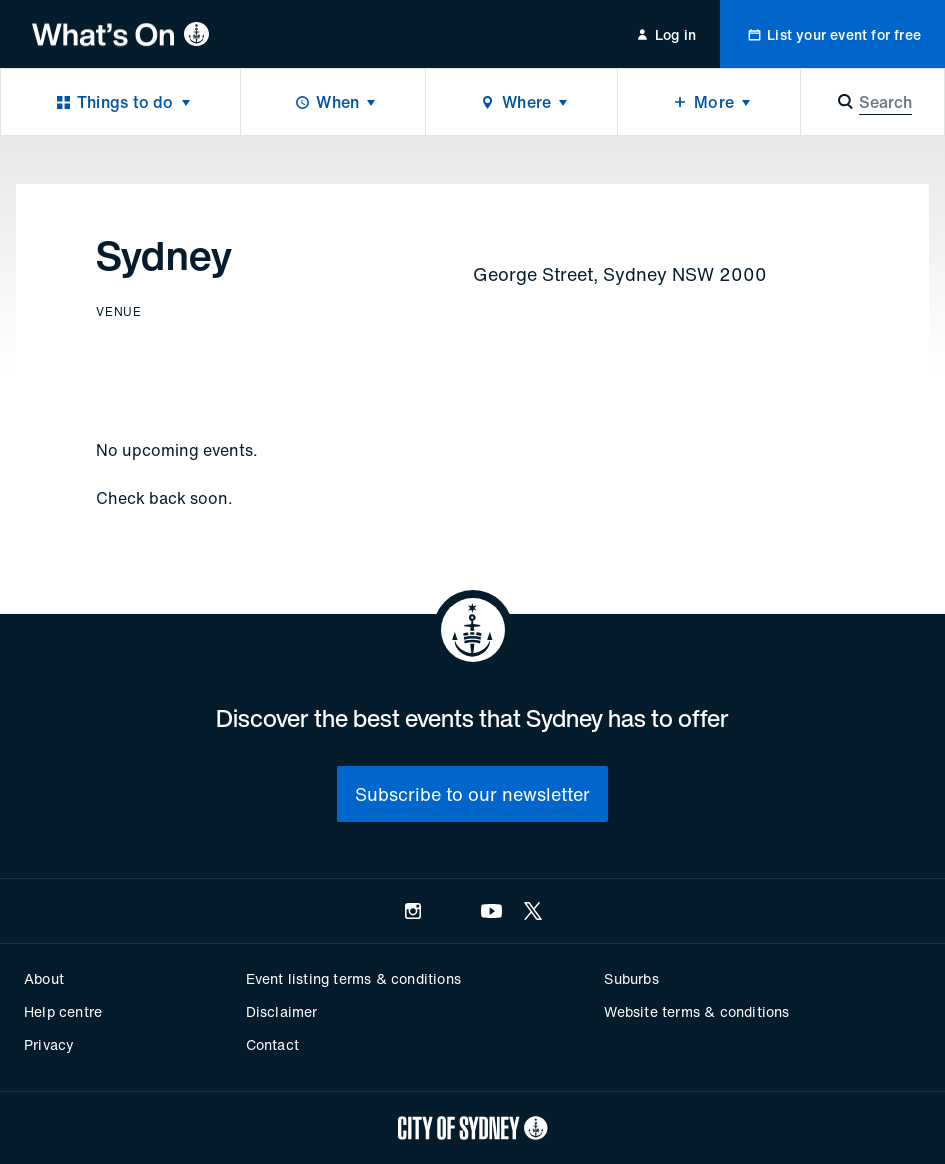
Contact (272, 1044)
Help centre (63, 1011)
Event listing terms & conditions (353, 978)
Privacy (49, 1044)
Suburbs (631, 978)
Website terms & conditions (696, 1011)
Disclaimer (282, 1011)
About (44, 978)
